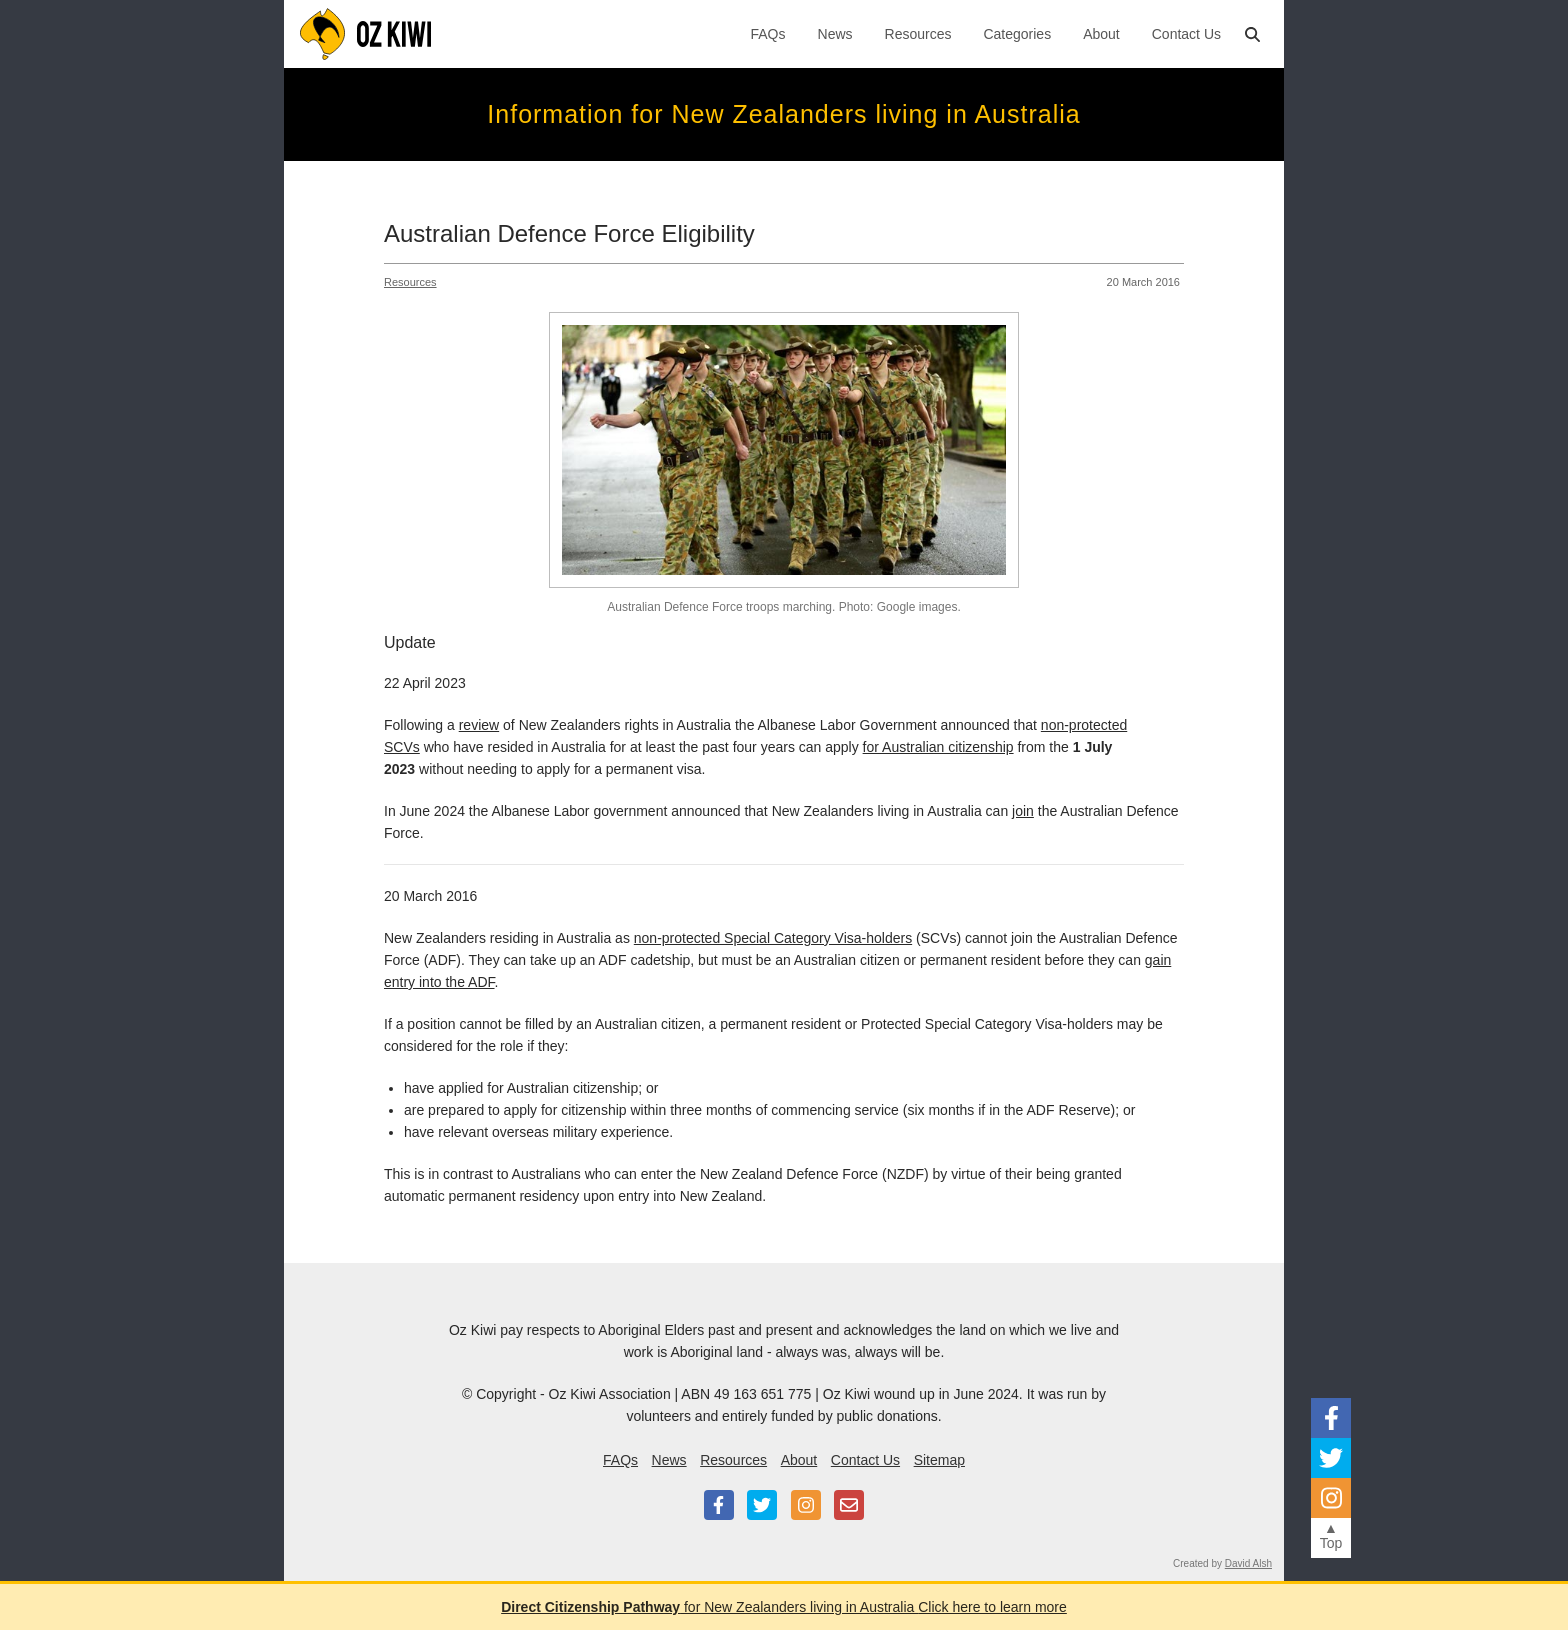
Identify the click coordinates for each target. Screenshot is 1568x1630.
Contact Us (1186, 34)
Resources (918, 34)
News (835, 34)
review (479, 725)
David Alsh (1248, 1563)
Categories (1017, 34)
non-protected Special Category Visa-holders (773, 938)
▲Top (1331, 1535)
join (1023, 811)
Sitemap (939, 1460)
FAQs (768, 34)
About (1101, 34)
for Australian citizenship (938, 747)
